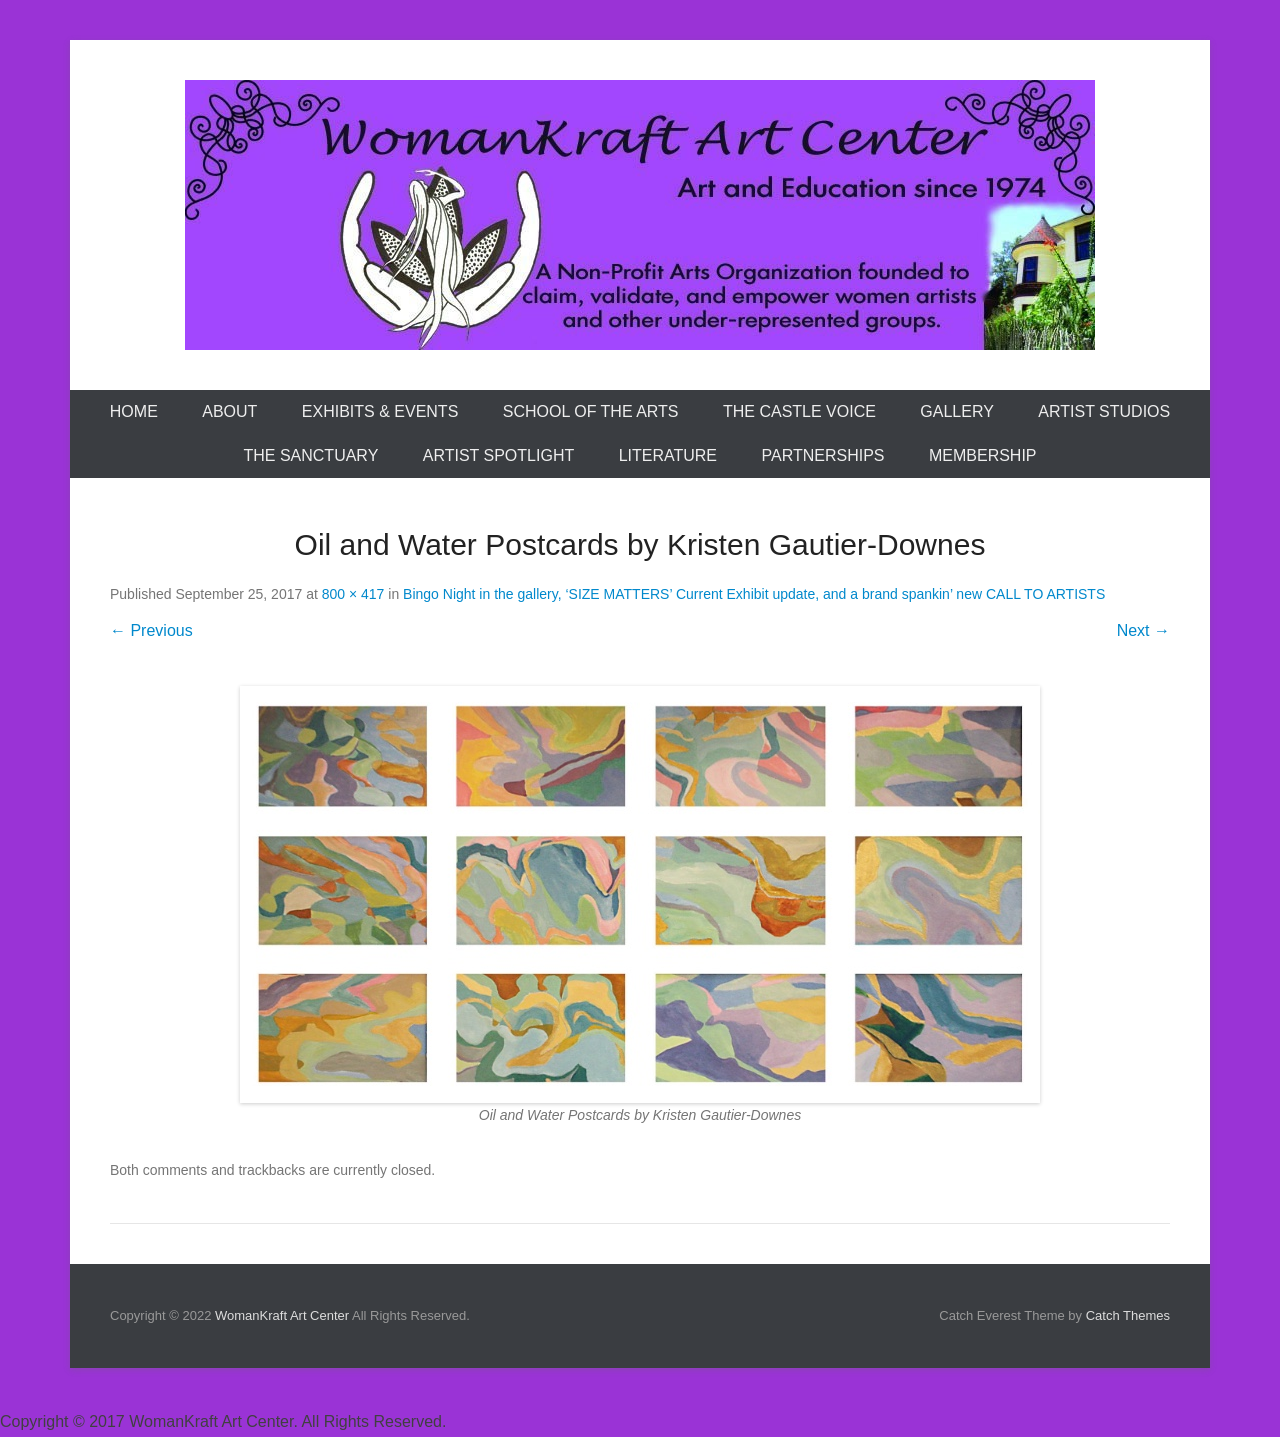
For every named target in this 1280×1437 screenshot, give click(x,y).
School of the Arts (591, 411)
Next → (1143, 630)
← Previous (151, 630)
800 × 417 (353, 594)
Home (134, 411)
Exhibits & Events (380, 411)
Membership (983, 455)
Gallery (957, 411)
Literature (668, 455)
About (229, 411)
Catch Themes (1128, 1315)
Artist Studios (1104, 411)
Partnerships (823, 455)
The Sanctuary (310, 455)
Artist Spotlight (498, 455)
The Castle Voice (799, 411)
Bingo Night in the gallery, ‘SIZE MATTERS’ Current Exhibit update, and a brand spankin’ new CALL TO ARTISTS (754, 594)
